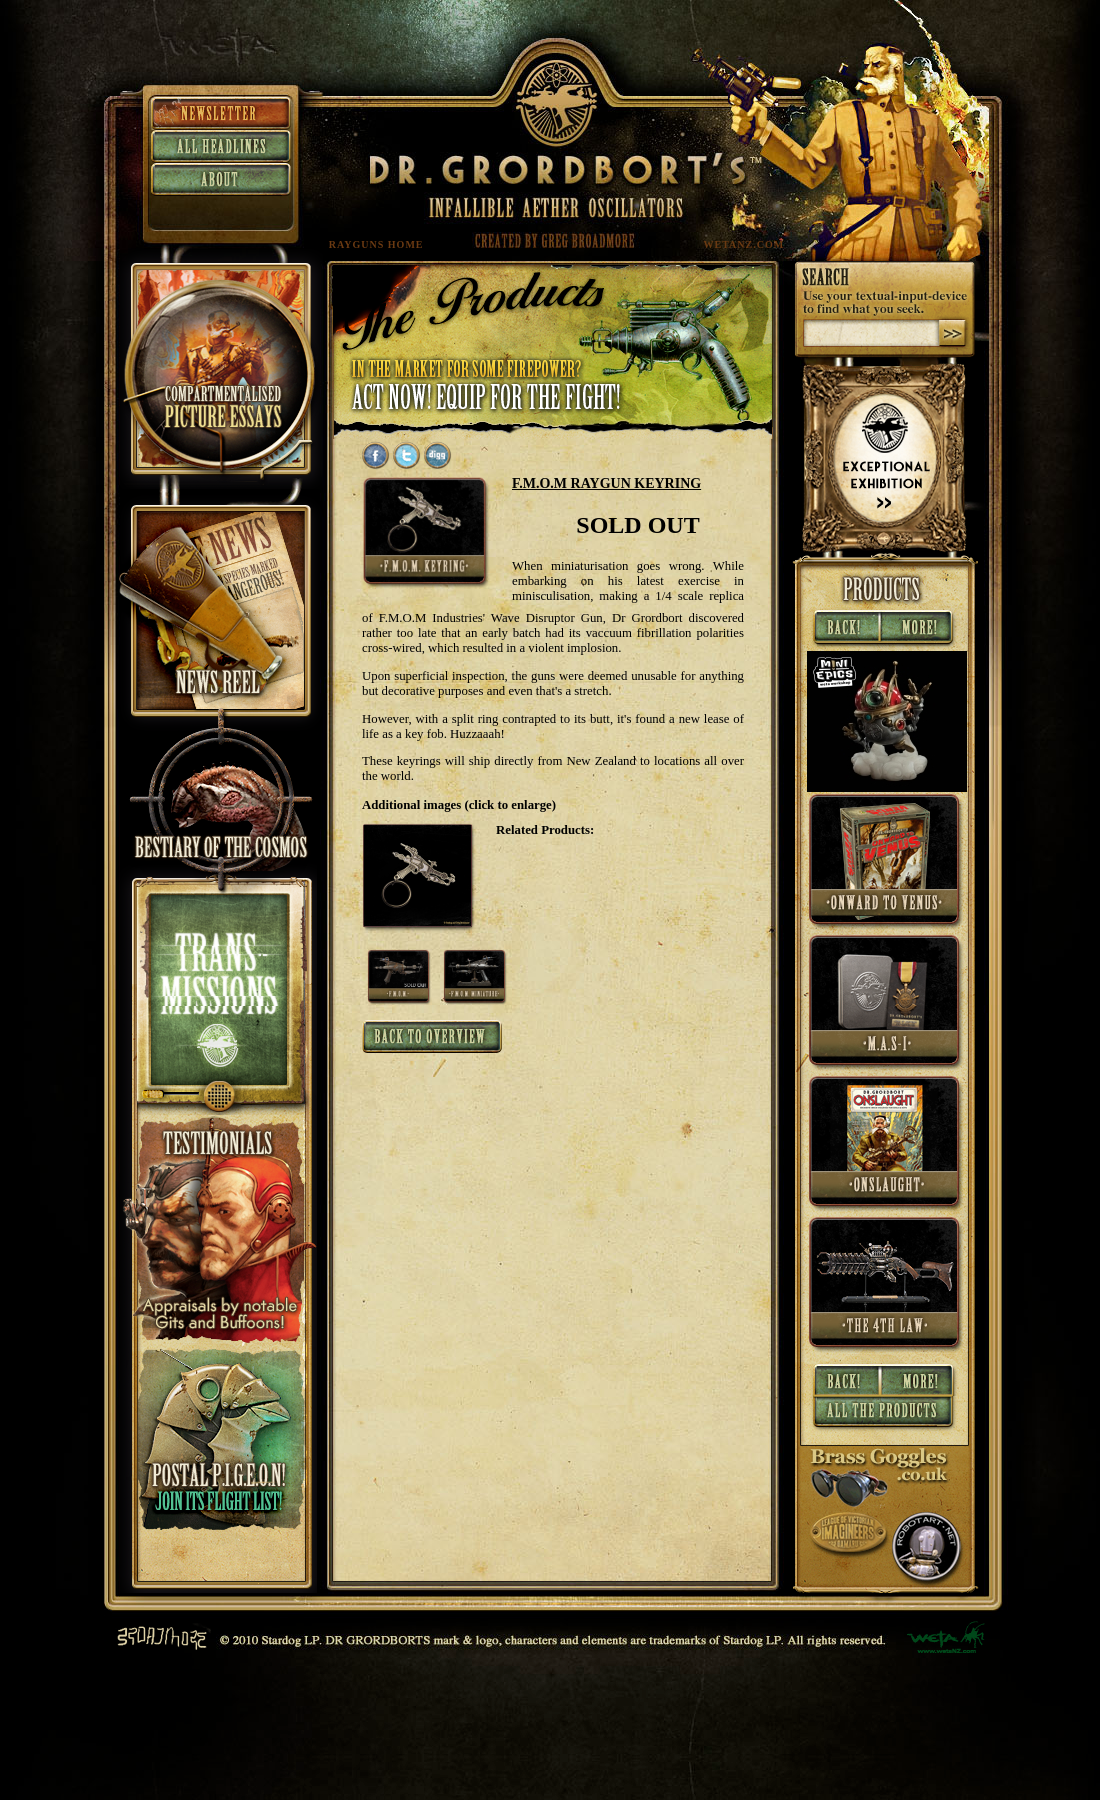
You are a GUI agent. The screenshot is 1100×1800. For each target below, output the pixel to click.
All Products (884, 1415)
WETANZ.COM (744, 244)
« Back (844, 629)
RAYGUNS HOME (376, 244)
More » (919, 629)
